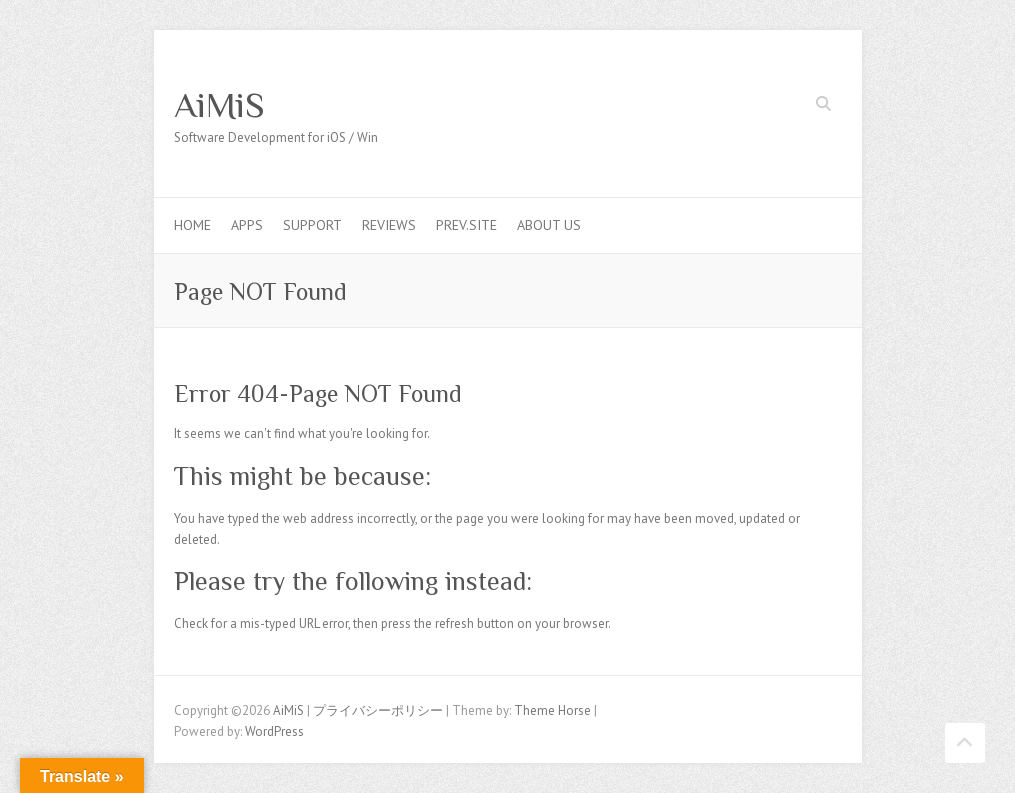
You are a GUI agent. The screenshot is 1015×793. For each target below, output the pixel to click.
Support (312, 225)
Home (192, 225)
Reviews (389, 225)
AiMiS (219, 105)
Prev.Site (466, 225)
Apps (247, 225)
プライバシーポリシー (378, 710)
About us (549, 225)
